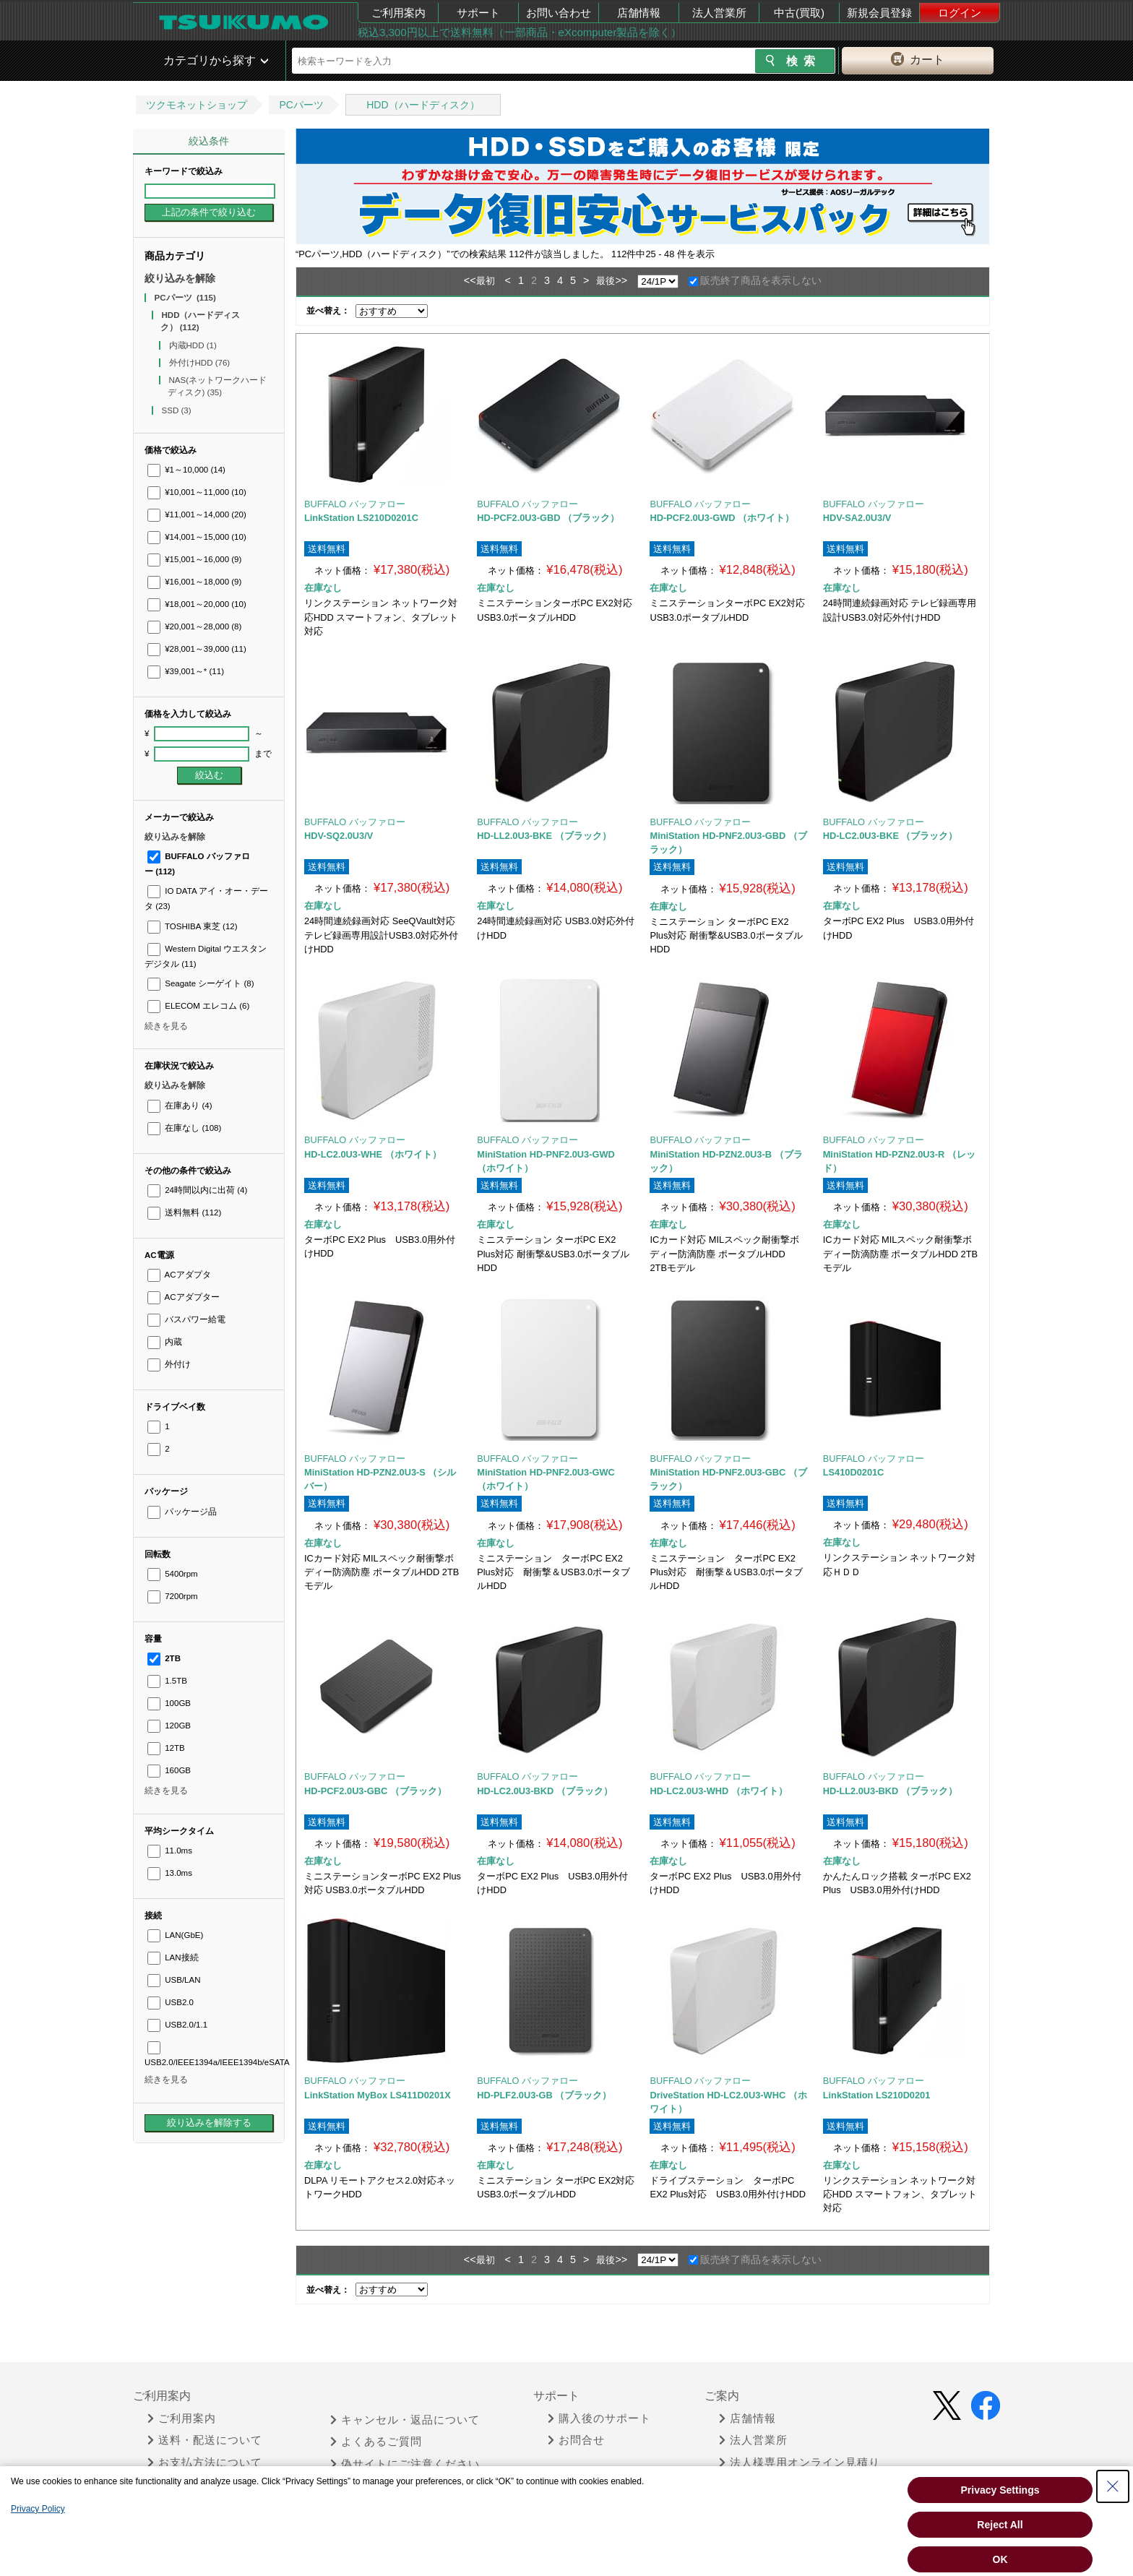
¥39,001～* (185, 671)
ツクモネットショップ (196, 105)
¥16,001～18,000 (194, 581)
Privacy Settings (1000, 2490)
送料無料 (184, 1212)
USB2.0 (170, 2002)
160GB (169, 1770)
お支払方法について (204, 2462)
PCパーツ (301, 105)
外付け (169, 1364)
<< (470, 280)
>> (621, 280)
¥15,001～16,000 (194, 559)
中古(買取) (799, 13)
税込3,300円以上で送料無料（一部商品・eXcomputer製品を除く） (519, 32)
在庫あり (179, 1105)
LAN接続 (173, 1957)
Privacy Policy (38, 2509)
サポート (478, 13)
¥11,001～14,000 (196, 514)
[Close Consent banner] (1113, 2486)
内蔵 (164, 1341)
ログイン (959, 13)
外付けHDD (200, 362)
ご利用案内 (398, 13)
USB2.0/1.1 (177, 2024)
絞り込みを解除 (180, 278)
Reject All (999, 2524)
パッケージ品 (182, 1511)
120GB (169, 1725)
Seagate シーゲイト (200, 983)
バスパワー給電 (186, 1319)
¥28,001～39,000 (196, 649)
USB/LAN (173, 1980)
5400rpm (172, 1573)
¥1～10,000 (186, 469)
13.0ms (169, 1873)
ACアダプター (183, 1297)
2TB (164, 1658)
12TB (166, 1748)
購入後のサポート (599, 2418)
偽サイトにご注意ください (405, 2464)
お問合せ (576, 2440)
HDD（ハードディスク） (422, 105)
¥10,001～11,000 (196, 492)
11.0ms (169, 1850)
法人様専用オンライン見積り (799, 2462)
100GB (169, 1703)
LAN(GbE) (175, 1935)
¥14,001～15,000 (196, 537)
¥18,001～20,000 (196, 604)
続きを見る (166, 1026)
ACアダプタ (179, 1274)
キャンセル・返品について (405, 2420)
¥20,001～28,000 (194, 626)
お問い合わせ (558, 13)
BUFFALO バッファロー (354, 504)
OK (1000, 2559)
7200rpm (172, 1596)
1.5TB (167, 1680)
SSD (176, 410)
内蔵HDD (193, 345)
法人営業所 (719, 13)
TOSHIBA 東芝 (192, 926)
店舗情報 (638, 13)
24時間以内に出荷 (197, 1190)
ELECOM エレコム (198, 1005)
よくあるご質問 (376, 2441)
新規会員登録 (879, 13)
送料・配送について (204, 2440)
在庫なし (184, 1128)
